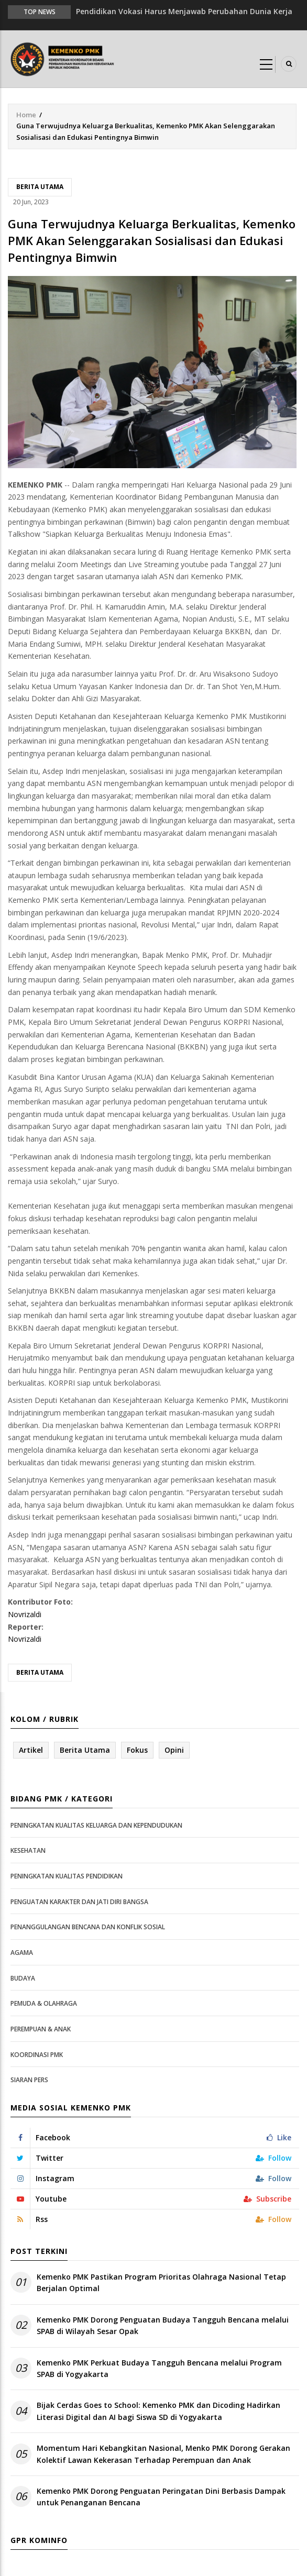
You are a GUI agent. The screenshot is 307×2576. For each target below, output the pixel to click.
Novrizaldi (24, 1614)
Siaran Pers (29, 2079)
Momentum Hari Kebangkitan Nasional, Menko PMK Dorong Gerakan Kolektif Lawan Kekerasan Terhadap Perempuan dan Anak (163, 2453)
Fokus (137, 1750)
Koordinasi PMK (36, 2054)
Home (26, 114)
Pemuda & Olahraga (43, 2003)
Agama (21, 1952)
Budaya (22, 1978)
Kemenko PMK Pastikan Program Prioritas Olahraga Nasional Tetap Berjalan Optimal (161, 2282)
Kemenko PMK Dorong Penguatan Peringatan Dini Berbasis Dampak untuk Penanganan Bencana (161, 2496)
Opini (174, 1750)
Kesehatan (28, 1850)
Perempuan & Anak (40, 2029)
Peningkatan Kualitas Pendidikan (66, 1876)
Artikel (31, 1750)
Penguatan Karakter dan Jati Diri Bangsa (79, 1901)
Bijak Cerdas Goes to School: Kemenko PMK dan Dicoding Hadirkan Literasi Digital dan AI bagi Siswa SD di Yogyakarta (158, 2411)
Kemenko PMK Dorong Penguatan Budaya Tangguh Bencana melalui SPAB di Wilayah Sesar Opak (163, 2325)
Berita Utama (39, 186)
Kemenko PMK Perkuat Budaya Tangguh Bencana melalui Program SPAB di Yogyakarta (159, 2368)
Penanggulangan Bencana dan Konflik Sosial (87, 1926)
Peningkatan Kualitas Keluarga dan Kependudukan (96, 1825)
